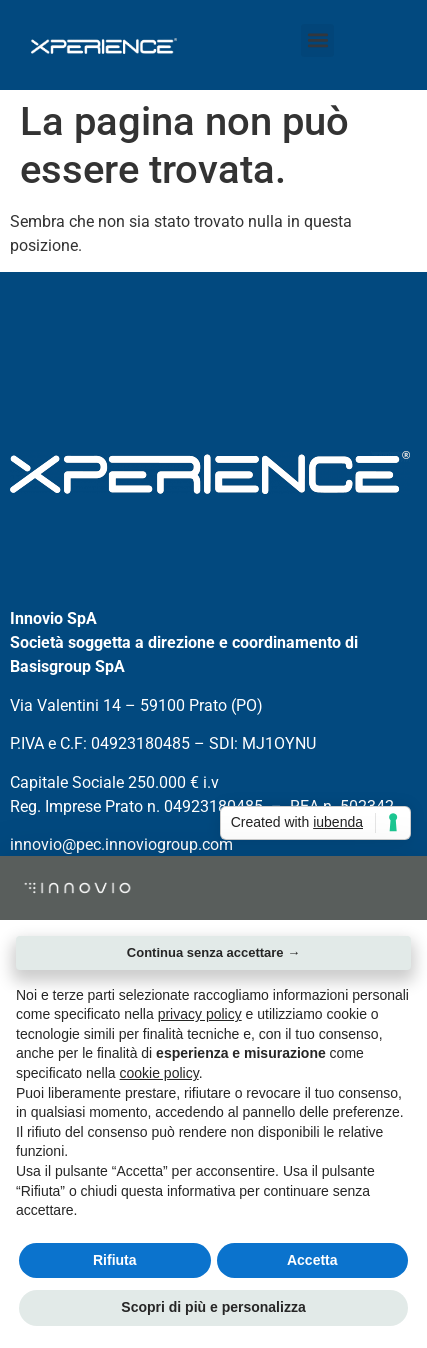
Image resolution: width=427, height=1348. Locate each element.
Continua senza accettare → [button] (213, 952)
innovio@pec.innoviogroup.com (121, 844)
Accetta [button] (312, 1260)
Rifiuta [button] (115, 1260)
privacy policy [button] (200, 1014)
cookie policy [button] (159, 1073)
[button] (317, 40)
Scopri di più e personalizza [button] (213, 1307)
